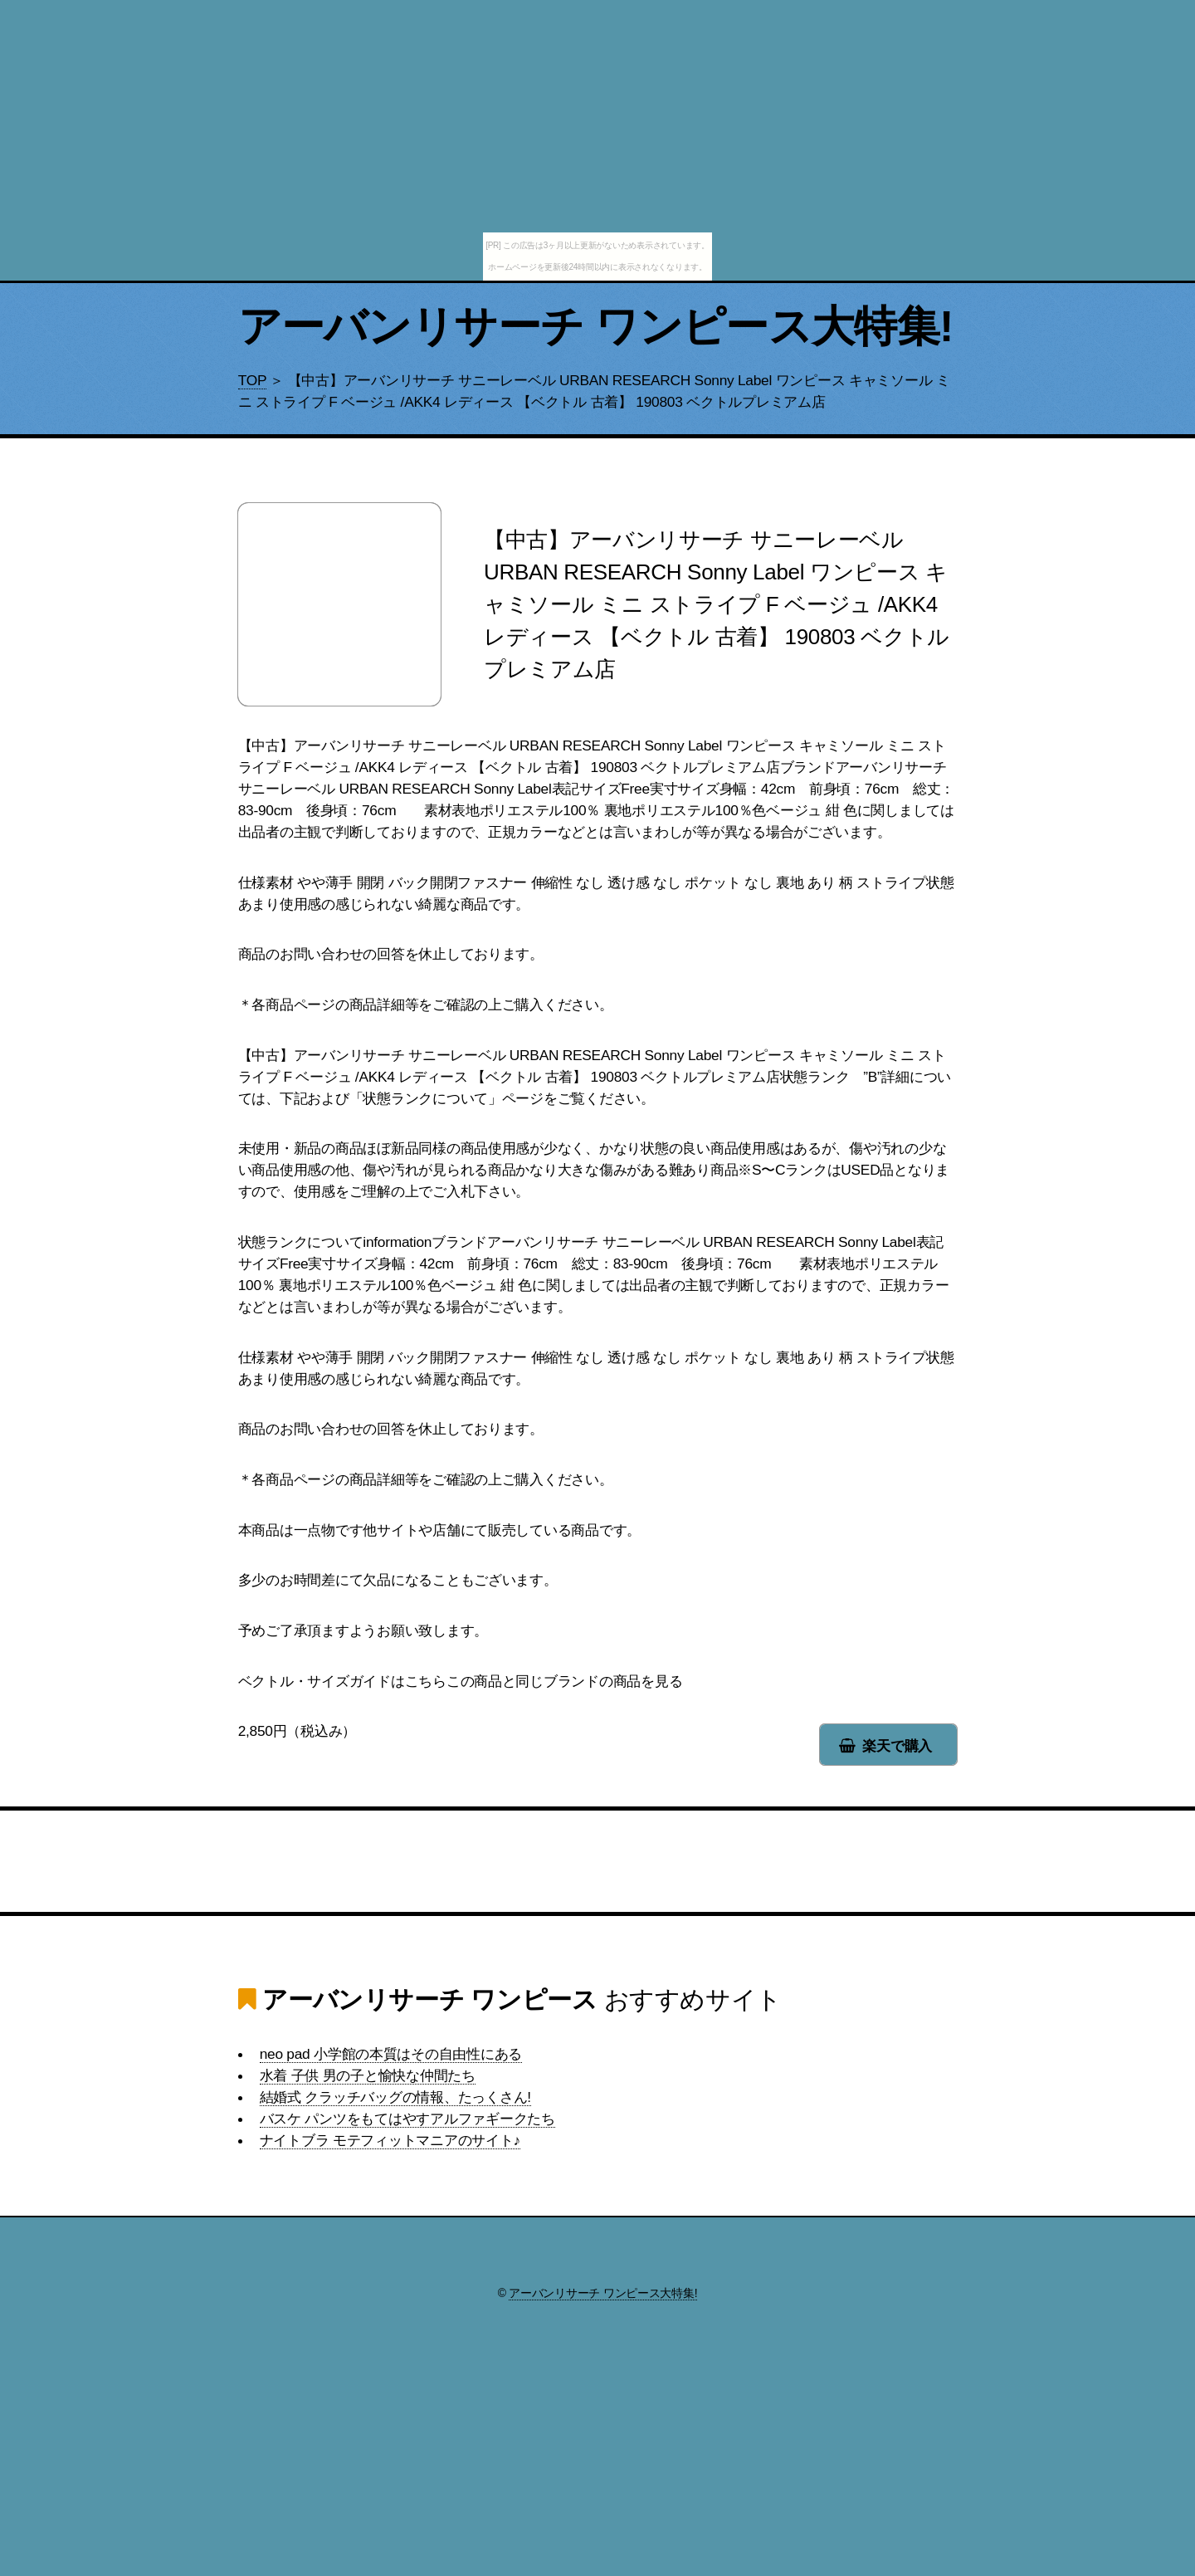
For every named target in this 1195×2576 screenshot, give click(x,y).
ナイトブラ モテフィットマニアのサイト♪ (390, 2140)
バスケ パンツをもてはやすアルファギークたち (407, 2118)
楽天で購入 (897, 1746)
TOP (252, 380)
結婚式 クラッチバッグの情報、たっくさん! (395, 2097)
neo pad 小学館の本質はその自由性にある (391, 2054)
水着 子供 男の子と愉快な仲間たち (368, 2075)
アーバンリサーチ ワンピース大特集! (596, 326)
